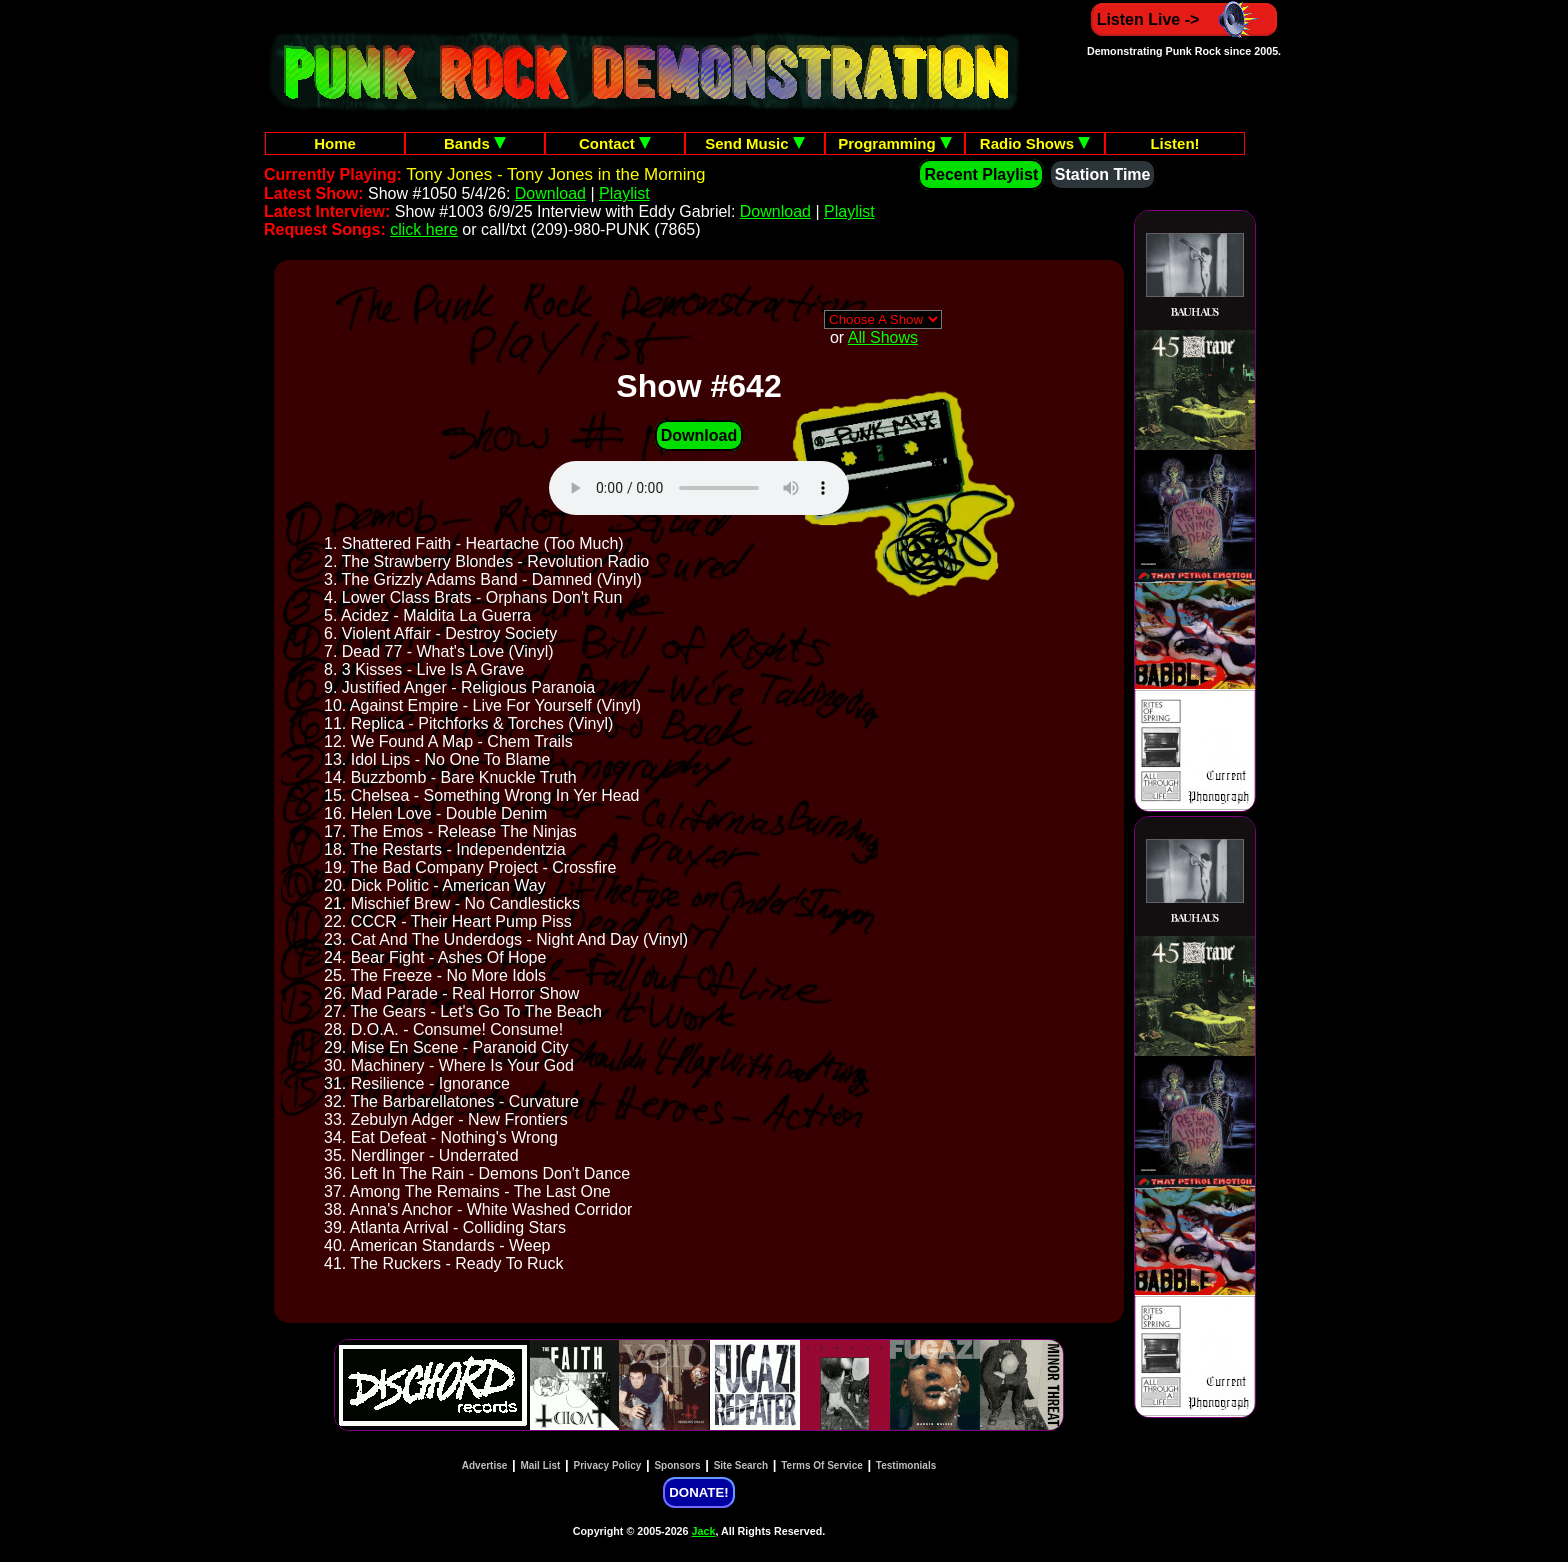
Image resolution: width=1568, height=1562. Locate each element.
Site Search (741, 1465)
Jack (704, 1531)
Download (550, 193)
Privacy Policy (608, 1465)
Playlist (624, 193)
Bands (475, 143)
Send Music (755, 143)
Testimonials (906, 1465)
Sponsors (677, 1465)
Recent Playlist (981, 174)
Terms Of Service (822, 1465)
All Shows (883, 337)
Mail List (540, 1465)
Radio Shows (1035, 143)
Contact (615, 143)
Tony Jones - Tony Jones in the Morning (555, 174)
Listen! (1174, 143)
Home (335, 143)
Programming (895, 143)
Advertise (485, 1465)
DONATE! (698, 1492)
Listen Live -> (1184, 19)
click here (424, 229)
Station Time (1103, 174)
